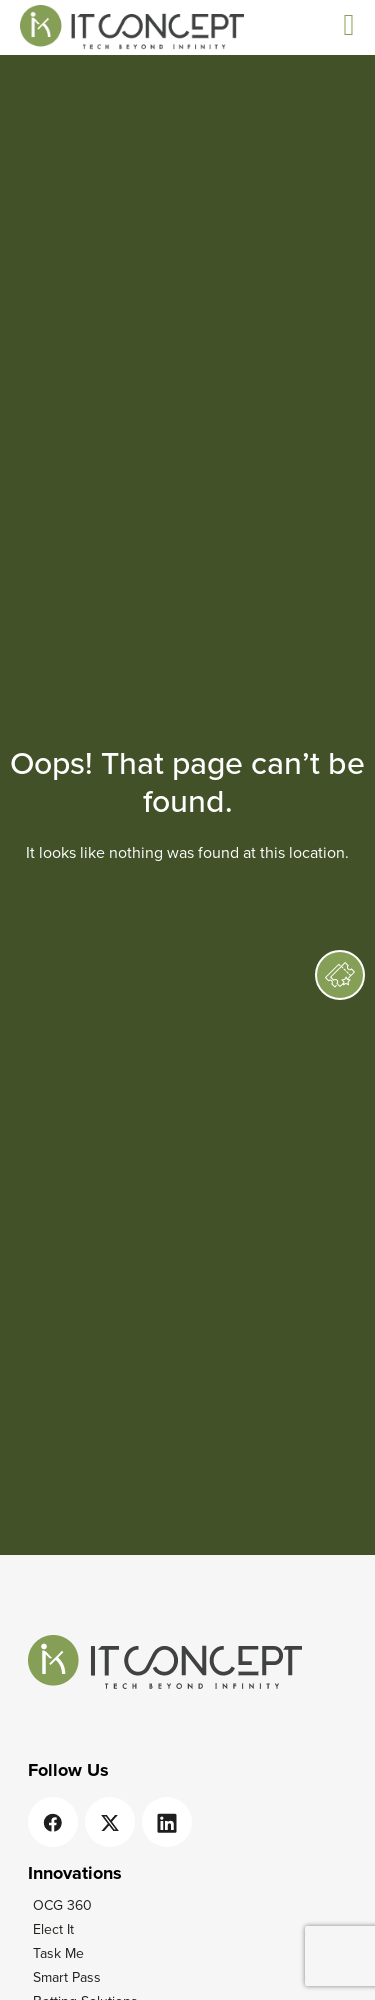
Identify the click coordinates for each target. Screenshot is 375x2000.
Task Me (58, 1953)
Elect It (53, 1929)
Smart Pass (67, 1977)
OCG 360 (62, 1905)
